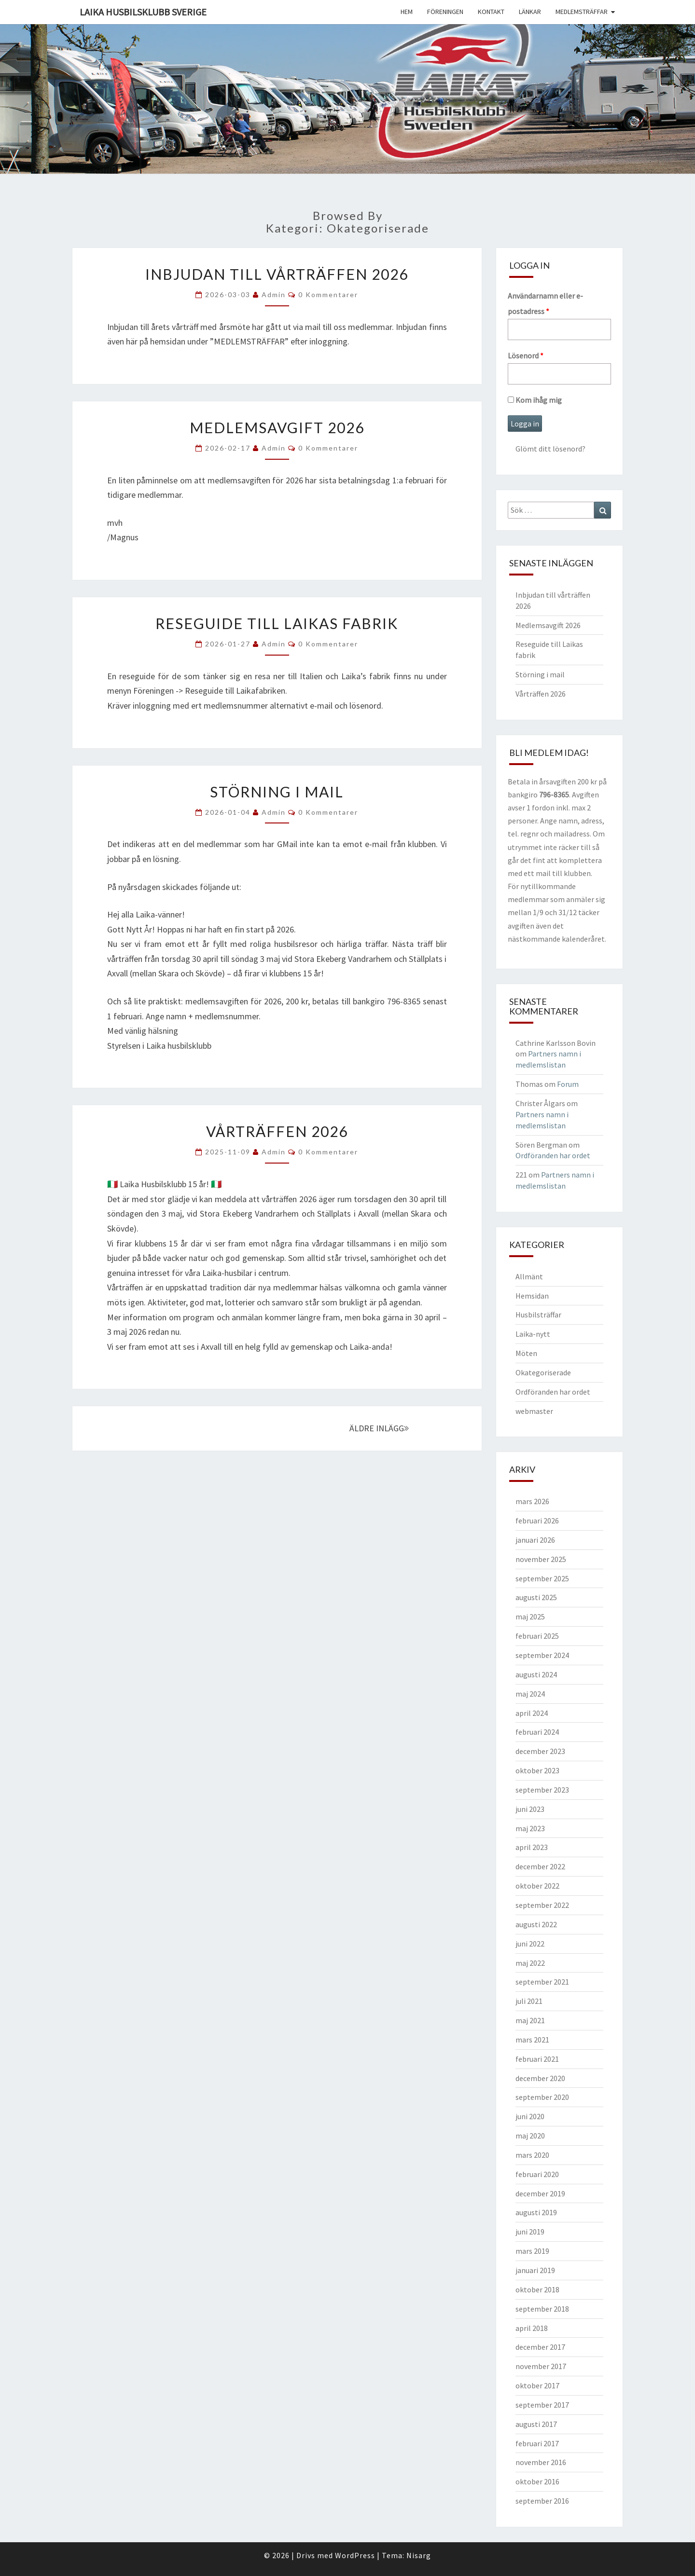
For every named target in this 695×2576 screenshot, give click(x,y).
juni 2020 (529, 2116)
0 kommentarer (328, 294)
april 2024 (531, 1713)
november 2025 (540, 1559)
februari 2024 (537, 1732)
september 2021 (542, 1982)
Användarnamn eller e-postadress (545, 303)
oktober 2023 (537, 1770)
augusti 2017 (536, 2424)
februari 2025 (537, 1636)
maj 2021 (530, 2020)
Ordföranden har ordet (552, 1155)
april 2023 (531, 1847)
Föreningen (445, 11)
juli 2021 (528, 2001)
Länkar (530, 11)
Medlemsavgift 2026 (277, 427)
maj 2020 (530, 2135)
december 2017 (540, 2347)
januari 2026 (535, 1540)
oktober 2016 (537, 2481)
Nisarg (418, 2555)
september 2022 (542, 1905)
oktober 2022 (537, 1886)
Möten (526, 1353)
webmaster (534, 1411)
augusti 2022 (536, 1924)
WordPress (355, 2555)
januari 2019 (535, 2270)
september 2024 (542, 1655)
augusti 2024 (536, 1674)
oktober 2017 (537, 2385)
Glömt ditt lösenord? (550, 448)
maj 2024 (530, 1694)
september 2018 (542, 2309)
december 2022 (540, 1866)
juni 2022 (529, 1943)
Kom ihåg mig (535, 400)
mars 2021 (532, 2039)
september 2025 (542, 1578)
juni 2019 (529, 2231)
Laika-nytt (532, 1334)
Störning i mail (277, 791)
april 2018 (531, 2328)
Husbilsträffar (538, 1314)
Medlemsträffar (582, 11)
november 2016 (540, 2462)
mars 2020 (532, 2155)
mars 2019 (532, 2251)
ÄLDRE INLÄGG (379, 1428)
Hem (407, 11)
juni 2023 (529, 1809)
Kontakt (491, 11)
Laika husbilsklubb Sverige (143, 12)
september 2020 (542, 2097)
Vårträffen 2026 (277, 1131)
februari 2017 (537, 2443)
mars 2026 (532, 1501)
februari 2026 (537, 1520)
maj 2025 (530, 1616)
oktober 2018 (537, 2289)
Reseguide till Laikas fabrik (276, 623)
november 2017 (540, 2366)
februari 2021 (537, 2059)
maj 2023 (530, 1828)
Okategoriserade (543, 1372)
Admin (274, 294)
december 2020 (540, 2078)
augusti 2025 (536, 1597)
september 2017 (542, 2405)
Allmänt (529, 1276)
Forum (568, 1084)
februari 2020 (537, 2174)
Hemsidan (532, 1296)
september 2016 (542, 2501)
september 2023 (542, 1790)
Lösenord (525, 355)
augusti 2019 (536, 2212)
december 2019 (540, 2193)
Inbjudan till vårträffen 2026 (276, 274)
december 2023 (540, 1751)
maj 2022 (530, 1963)
